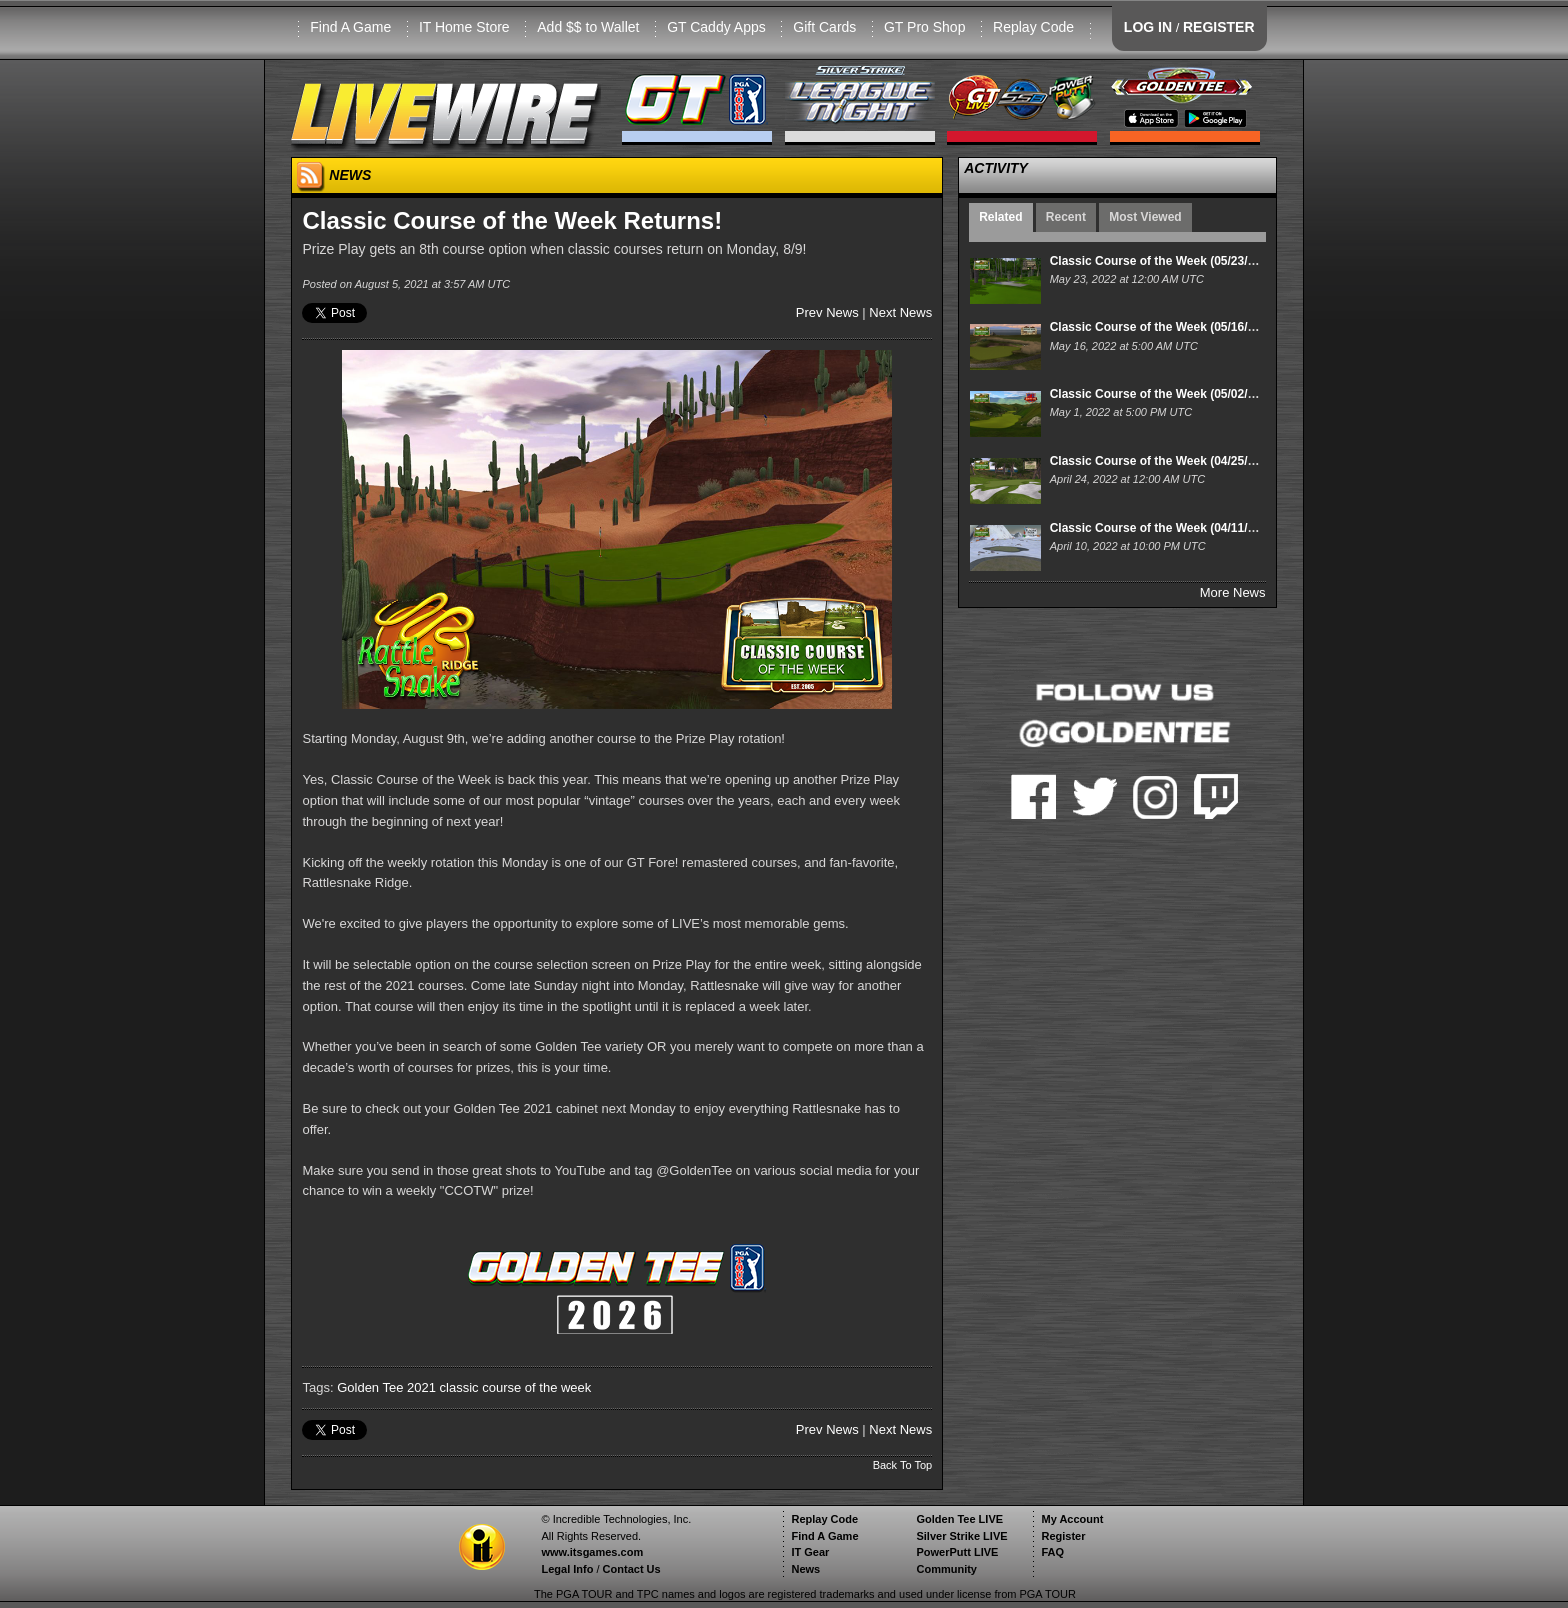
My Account (1072, 1519)
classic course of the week (516, 1387)
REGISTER (1219, 27)
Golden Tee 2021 (386, 1387)
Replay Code (1033, 27)
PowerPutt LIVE (957, 1552)
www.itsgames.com (592, 1552)
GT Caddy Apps (716, 27)
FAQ (1052, 1552)
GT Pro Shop (924, 27)
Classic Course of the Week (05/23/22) (1157, 261)
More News (1233, 592)
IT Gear (810, 1552)
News (805, 1569)
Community (946, 1569)
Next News (900, 312)
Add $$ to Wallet (588, 27)
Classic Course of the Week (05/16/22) (1157, 327)
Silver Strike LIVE (961, 1536)
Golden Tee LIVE (959, 1519)
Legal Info (567, 1569)
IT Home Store (464, 27)
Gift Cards (824, 27)
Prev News (827, 312)
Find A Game (350, 27)
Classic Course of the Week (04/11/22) (1157, 528)
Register (1063, 1536)
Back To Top (903, 1465)
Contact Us (632, 1569)
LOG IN (1148, 27)
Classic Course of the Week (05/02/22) (1157, 394)
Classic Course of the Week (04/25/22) (1157, 461)
